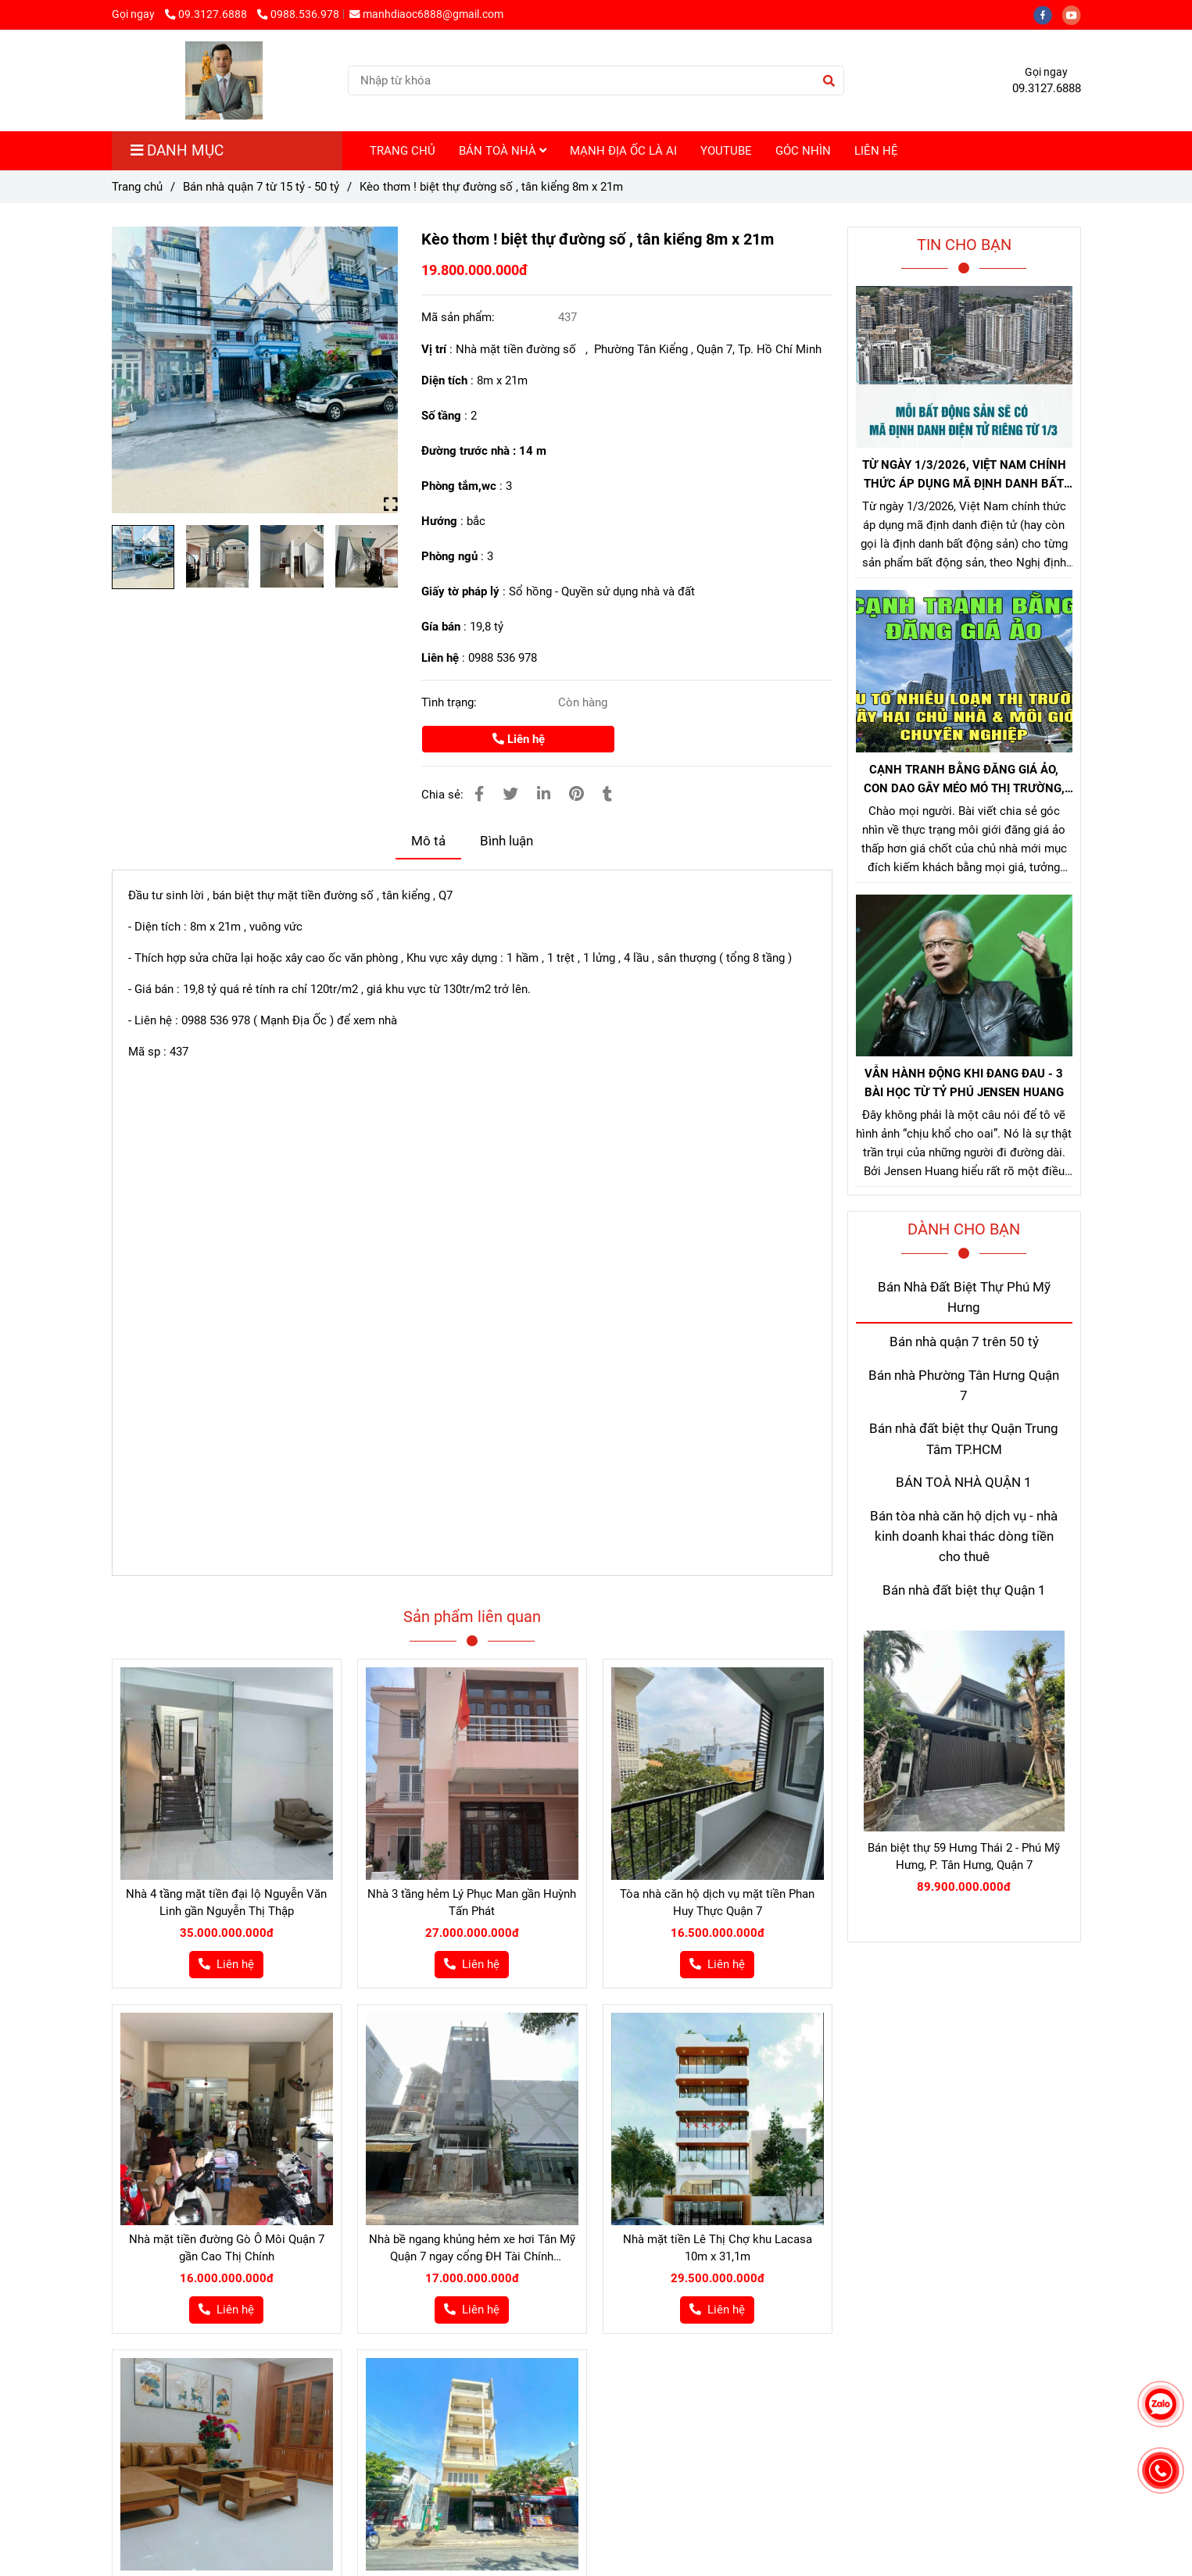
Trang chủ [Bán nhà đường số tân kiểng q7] (137, 187)
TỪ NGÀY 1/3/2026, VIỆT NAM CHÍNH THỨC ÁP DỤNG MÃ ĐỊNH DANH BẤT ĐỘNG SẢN (964, 475)
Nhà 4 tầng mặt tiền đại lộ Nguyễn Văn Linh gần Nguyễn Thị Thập (226, 1902)
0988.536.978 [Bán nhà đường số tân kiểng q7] (298, 14)
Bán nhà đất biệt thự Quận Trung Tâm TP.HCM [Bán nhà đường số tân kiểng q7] (963, 1438)
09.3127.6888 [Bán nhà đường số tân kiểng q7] (207, 14)
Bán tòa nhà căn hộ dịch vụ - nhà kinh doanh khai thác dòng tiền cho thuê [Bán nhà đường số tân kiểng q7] (964, 1537)
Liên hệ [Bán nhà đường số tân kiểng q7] (518, 739)
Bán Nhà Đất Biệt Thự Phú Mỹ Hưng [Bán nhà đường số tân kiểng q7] (964, 1297)
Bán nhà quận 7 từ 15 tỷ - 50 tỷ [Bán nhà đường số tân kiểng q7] (261, 187)
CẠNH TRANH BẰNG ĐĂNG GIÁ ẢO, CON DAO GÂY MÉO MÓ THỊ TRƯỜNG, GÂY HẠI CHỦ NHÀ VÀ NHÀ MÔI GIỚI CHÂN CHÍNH (964, 780)
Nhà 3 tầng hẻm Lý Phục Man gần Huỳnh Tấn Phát (471, 1902)
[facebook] (1047, 14)
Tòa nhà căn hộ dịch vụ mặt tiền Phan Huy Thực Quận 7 (717, 1902)
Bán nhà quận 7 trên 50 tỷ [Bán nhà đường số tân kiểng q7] (964, 1341)
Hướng (439, 521)
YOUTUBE (726, 151)
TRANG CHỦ (402, 151)
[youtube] (1075, 14)
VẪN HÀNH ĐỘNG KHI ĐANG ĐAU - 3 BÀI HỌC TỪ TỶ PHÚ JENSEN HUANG (964, 1082)
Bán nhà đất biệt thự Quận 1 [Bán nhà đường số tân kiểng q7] (964, 1590)
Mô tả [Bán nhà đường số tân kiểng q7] (428, 841)
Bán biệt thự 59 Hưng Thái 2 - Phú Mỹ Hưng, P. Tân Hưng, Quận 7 (964, 1856)
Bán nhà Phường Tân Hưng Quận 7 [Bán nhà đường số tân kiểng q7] (963, 1385)
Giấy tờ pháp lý (460, 591)
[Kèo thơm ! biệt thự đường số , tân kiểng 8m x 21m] (224, 80)
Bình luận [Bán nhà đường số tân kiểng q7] (506, 841)
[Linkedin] (543, 794)
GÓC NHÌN (803, 151)
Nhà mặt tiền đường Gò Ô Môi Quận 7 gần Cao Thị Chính (226, 2247)
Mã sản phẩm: (459, 317)
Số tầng (441, 416)
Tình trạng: (450, 702)
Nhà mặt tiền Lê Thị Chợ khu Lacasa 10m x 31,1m (717, 2247)
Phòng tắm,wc (458, 486)
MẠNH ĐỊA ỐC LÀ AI (623, 151)
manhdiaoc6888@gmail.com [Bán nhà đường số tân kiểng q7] (426, 14)
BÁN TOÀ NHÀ (502, 151)
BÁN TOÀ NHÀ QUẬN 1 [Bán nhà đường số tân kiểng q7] (964, 1482)
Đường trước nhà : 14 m (483, 451)
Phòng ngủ (449, 556)
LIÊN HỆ (876, 151)
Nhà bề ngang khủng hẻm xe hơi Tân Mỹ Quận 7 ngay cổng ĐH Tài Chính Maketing (472, 2248)
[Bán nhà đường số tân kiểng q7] (255, 370)
